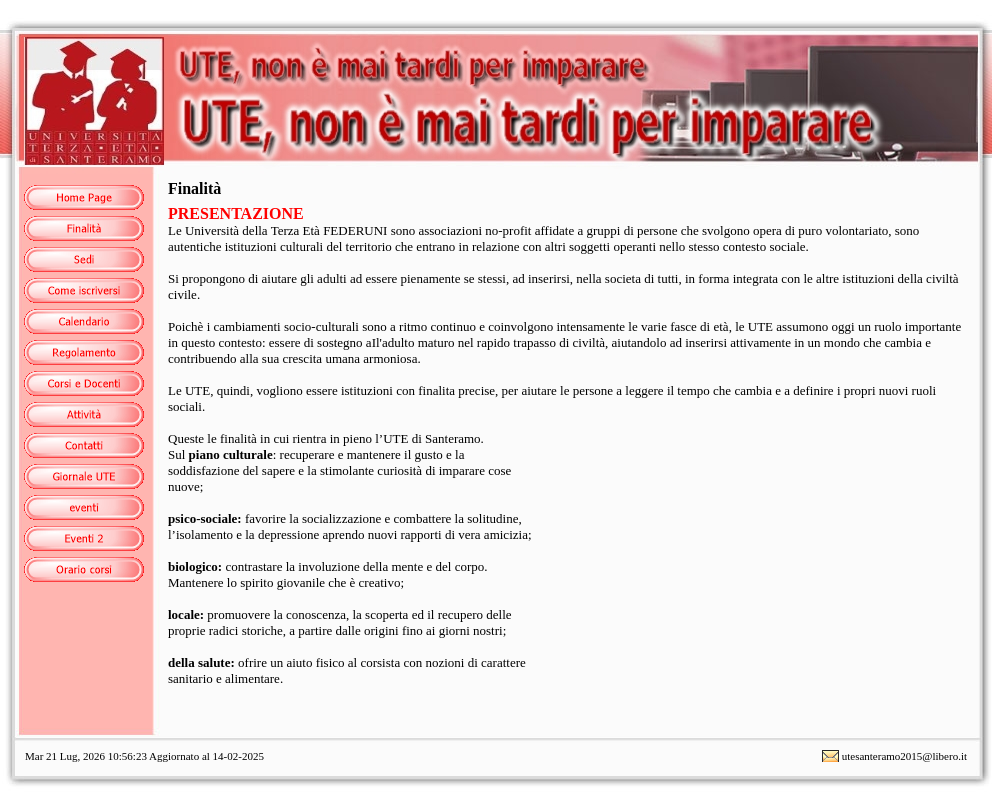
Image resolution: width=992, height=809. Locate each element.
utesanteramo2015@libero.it (904, 756)
